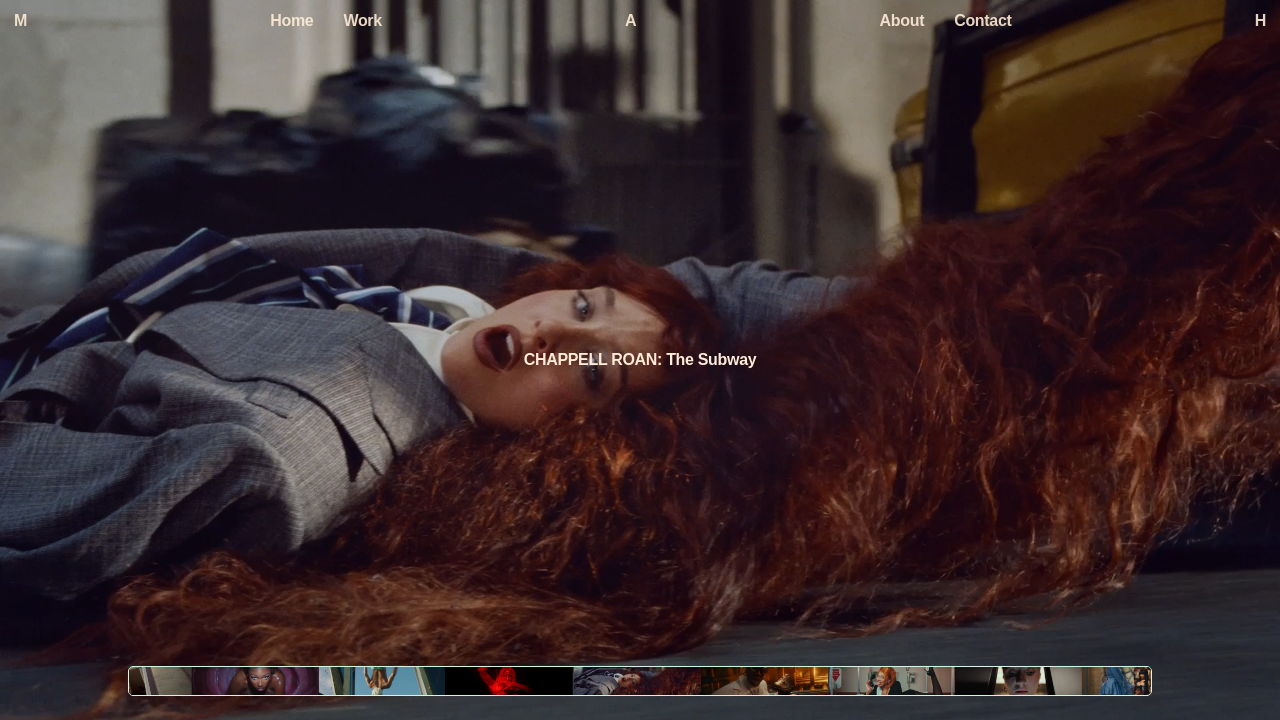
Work (362, 20)
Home (291, 20)
